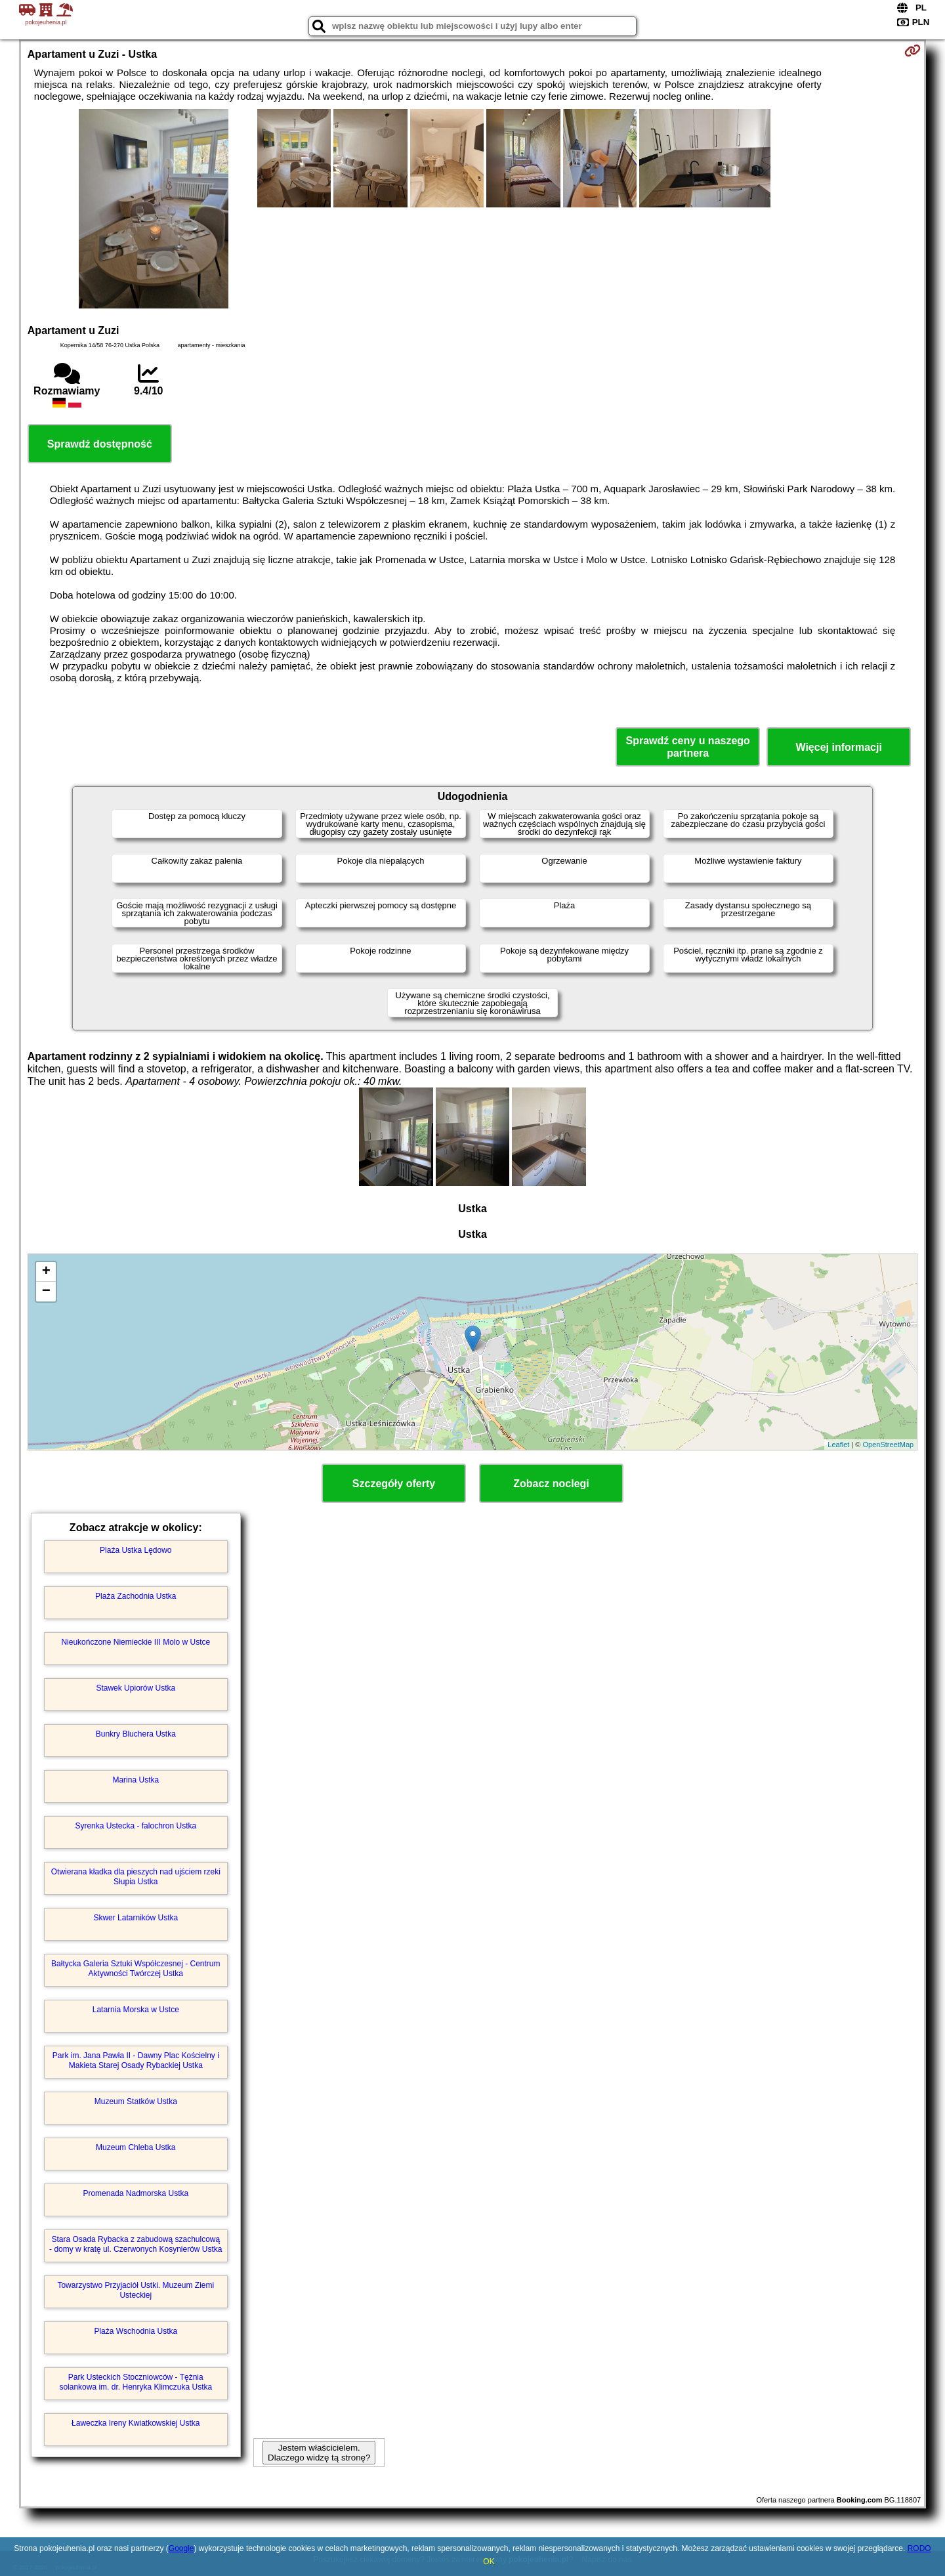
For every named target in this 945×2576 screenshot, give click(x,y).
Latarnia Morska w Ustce (136, 2009)
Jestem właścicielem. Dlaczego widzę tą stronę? (319, 2452)
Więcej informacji (838, 747)
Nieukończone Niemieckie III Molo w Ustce (135, 1642)
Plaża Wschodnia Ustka (135, 2331)
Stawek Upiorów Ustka (135, 1688)
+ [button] (46, 1272)
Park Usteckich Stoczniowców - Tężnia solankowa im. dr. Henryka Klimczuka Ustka (135, 2382)
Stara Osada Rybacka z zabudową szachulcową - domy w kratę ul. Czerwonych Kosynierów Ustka (135, 2244)
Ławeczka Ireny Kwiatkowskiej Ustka (136, 2423)
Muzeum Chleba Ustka (135, 2147)
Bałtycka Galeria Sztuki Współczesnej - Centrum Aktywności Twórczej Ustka (135, 1968)
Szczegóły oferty (393, 1483)
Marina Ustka (135, 1779)
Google (181, 2548)
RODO (919, 2548)
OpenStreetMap (888, 1444)
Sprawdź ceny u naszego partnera (687, 747)
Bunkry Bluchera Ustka (136, 1734)
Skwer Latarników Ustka (135, 1917)
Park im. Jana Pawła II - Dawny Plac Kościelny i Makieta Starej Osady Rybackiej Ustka (135, 2060)
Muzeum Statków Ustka (135, 2101)
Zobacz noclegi (551, 1483)
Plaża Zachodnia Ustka (135, 1596)
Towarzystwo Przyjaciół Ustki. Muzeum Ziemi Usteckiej (135, 2290)
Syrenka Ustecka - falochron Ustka (135, 1825)
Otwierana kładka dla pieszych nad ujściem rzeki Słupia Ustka (135, 1876)
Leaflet (838, 1444)
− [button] (46, 1291)
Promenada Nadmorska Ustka (135, 2193)
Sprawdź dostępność (99, 444)
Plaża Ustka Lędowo (135, 1550)
